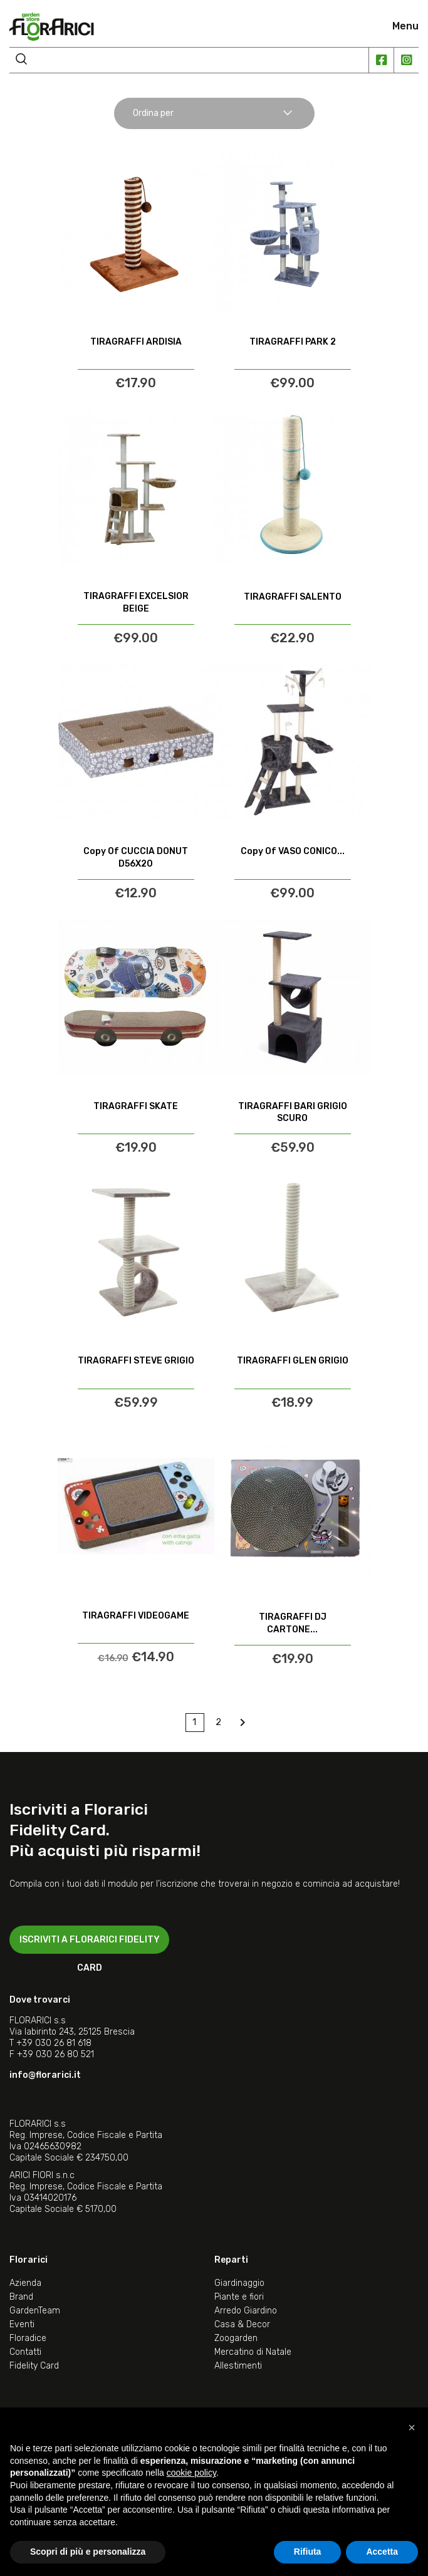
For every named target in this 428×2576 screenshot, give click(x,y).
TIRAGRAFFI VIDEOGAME (135, 1615)
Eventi (21, 2324)
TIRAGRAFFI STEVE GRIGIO (136, 1360)
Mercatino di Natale (252, 2352)
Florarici (28, 2260)
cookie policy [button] (191, 2473)
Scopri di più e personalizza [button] (87, 2552)
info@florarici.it (45, 2075)
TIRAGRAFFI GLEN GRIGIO (292, 1360)
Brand (21, 2297)
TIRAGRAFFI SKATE (135, 1106)
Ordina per (213, 113)
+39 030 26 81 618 (53, 2043)
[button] (412, 2427)
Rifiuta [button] (307, 2552)
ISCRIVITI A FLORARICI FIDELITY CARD (89, 1944)
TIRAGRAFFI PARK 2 (292, 341)
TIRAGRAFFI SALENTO (293, 597)
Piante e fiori (239, 2297)
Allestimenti (238, 2365)
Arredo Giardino (245, 2310)
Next (242, 1722)
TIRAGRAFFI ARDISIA (136, 341)
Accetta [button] (382, 2552)
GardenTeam (34, 2310)
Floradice (27, 2338)
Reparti (231, 2260)
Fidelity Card (34, 2365)
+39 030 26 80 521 (55, 2054)
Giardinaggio (239, 2283)
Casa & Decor (242, 2324)
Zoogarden (236, 2338)
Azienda (25, 2283)
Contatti (25, 2352)
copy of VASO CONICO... (293, 851)
